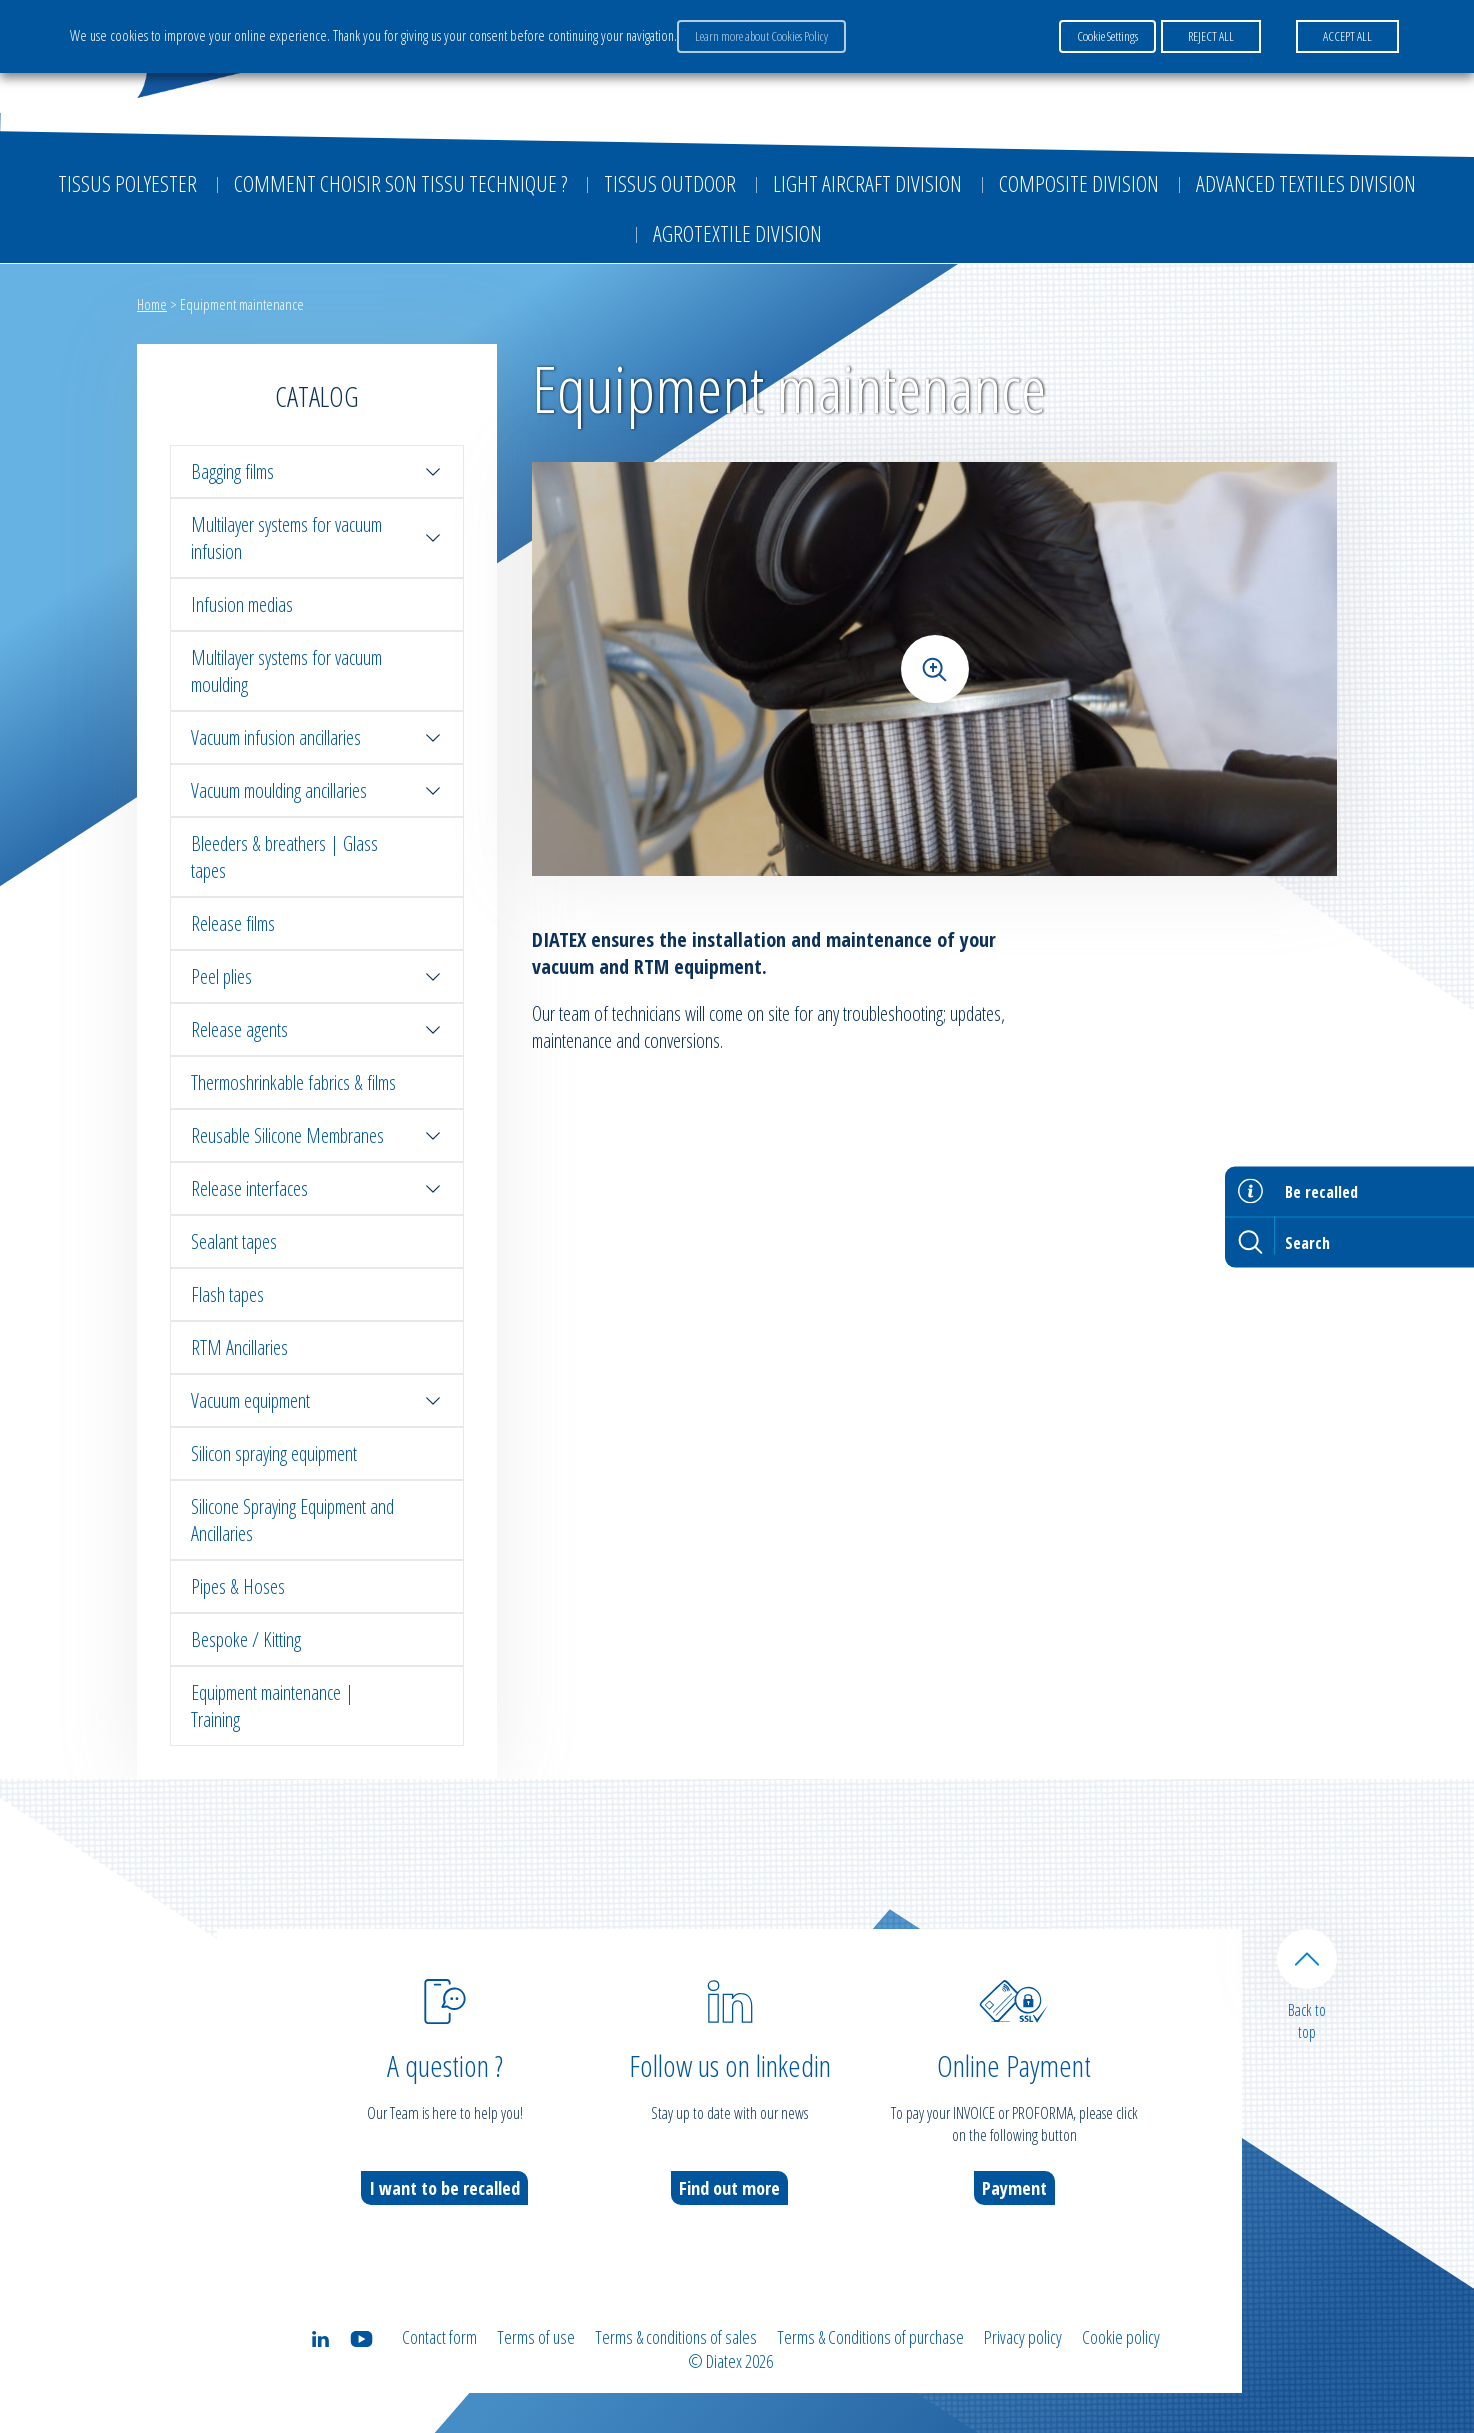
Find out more (729, 2188)
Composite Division (1079, 183)
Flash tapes (227, 1294)
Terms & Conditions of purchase (870, 2337)
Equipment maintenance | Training (272, 1706)
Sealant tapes (234, 1241)
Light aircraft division (867, 183)
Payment (1014, 2188)
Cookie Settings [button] (1107, 36)
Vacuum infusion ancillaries (317, 737)
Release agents (317, 1029)
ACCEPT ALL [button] (1347, 36)
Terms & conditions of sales (676, 2337)
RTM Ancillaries (239, 1347)
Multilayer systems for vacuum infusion (317, 538)
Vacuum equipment (317, 1400)
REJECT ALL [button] (1211, 36)
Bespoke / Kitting (246, 1639)
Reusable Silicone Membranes (317, 1135)
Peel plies (317, 976)
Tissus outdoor (670, 183)
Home (152, 304)
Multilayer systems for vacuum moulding (286, 671)
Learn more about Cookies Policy (761, 36)
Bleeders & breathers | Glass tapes (284, 857)
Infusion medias (242, 604)
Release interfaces (317, 1188)
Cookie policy (1121, 2337)
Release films (233, 923)
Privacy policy (1023, 2337)
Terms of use (536, 2337)
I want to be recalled (444, 2188)
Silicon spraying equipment (274, 1453)
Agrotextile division (737, 233)
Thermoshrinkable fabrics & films (293, 1082)
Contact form (439, 2337)
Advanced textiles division (1306, 183)
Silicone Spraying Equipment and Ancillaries (292, 1520)
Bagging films (317, 471)
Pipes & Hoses (238, 1586)
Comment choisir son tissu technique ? (400, 183)
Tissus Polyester (127, 183)
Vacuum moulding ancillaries (317, 790)
